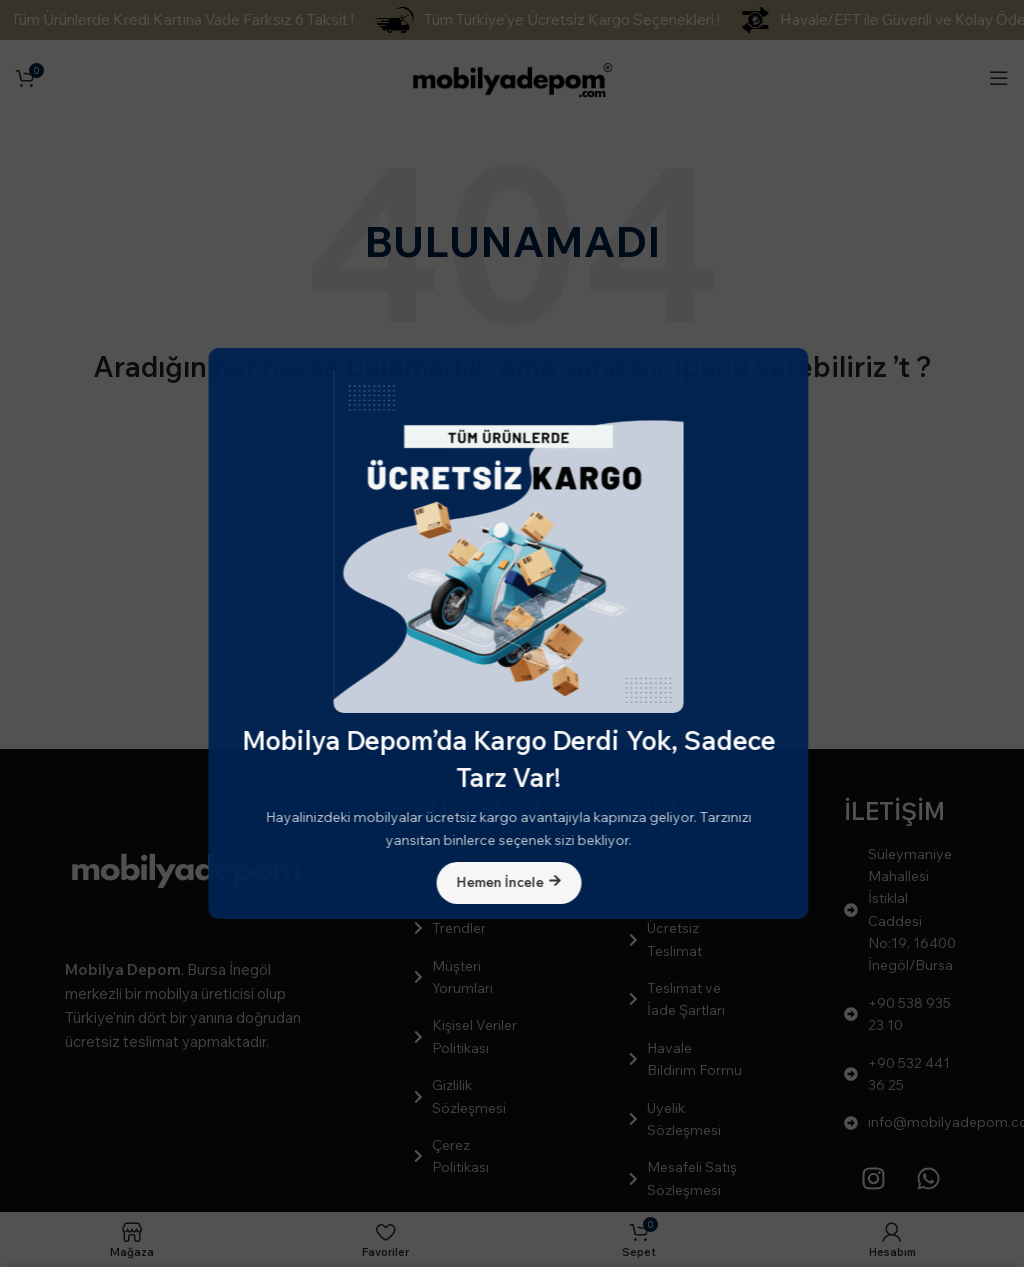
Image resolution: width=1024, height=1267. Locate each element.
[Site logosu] (512, 75)
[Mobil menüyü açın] (999, 78)
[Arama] (512, 476)
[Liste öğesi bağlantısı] (471, 854)
